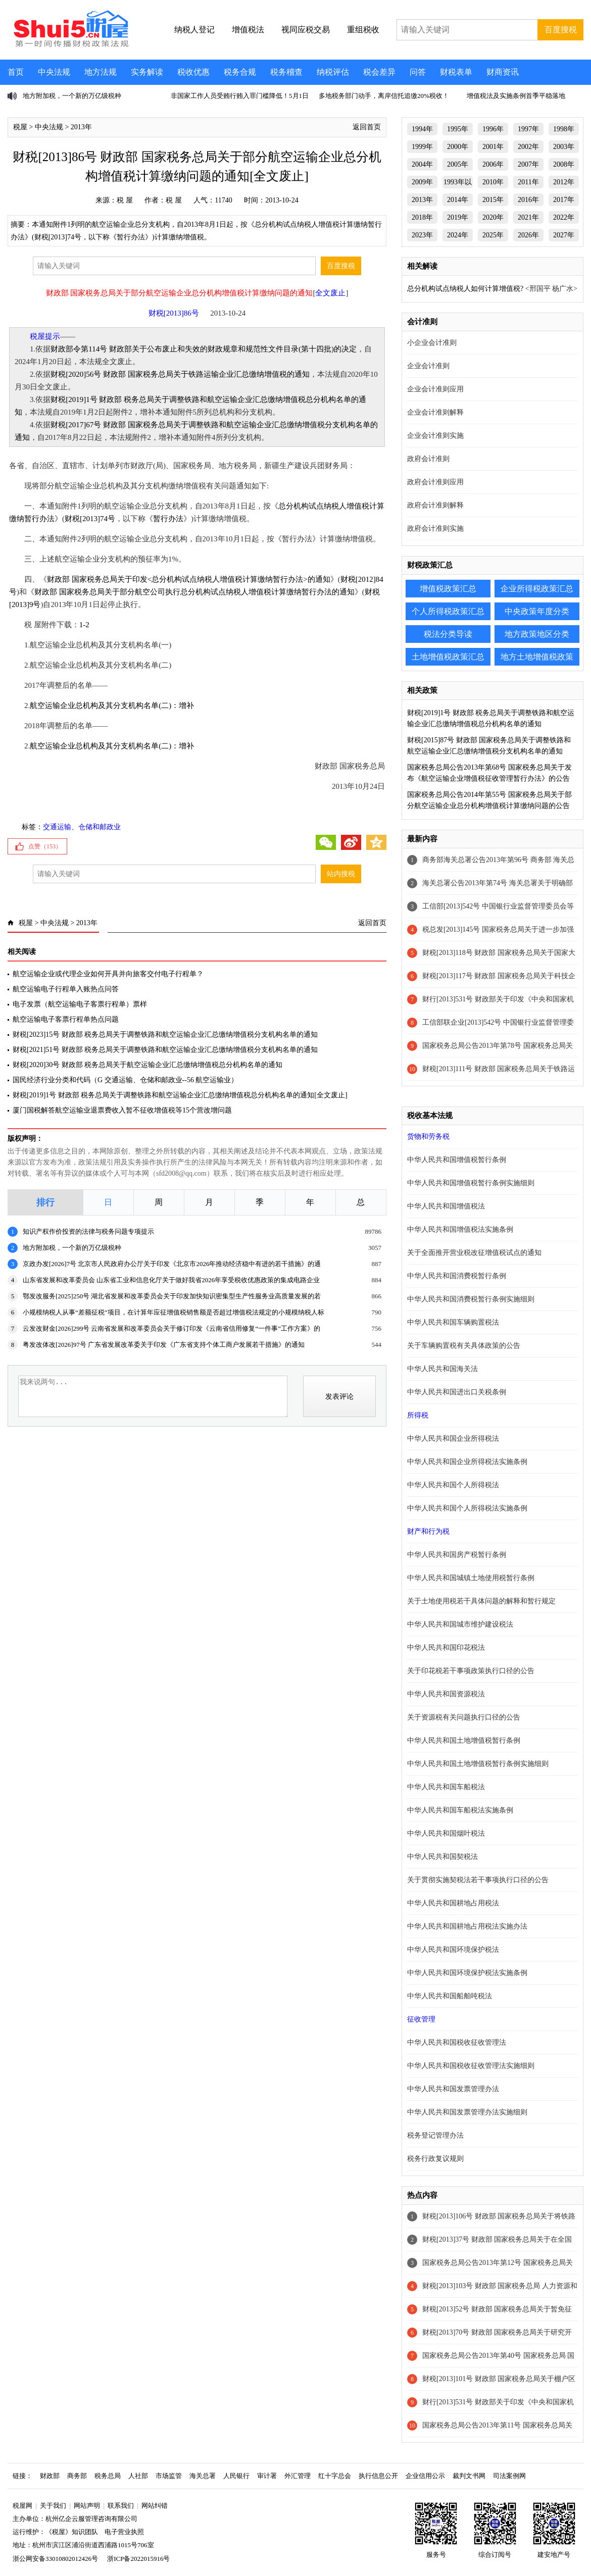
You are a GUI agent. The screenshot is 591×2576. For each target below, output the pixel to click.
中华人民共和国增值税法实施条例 (460, 1229)
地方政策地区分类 (537, 634)
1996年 (493, 129)
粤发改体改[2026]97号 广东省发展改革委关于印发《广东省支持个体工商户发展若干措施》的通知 (164, 1344)
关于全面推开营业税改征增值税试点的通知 (474, 1252)
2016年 (528, 200)
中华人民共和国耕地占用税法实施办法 (467, 1926)
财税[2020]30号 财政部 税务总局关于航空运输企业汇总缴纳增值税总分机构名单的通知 (147, 1065)
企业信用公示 (425, 2476)
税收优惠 (193, 72)
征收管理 (421, 2019)
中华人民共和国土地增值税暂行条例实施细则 (478, 1763)
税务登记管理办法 (435, 2135)
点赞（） (45, 846)
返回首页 (367, 127)
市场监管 (169, 2476)
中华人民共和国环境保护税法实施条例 (467, 1973)
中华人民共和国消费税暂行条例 (456, 1276)
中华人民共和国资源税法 (446, 1694)
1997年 (528, 129)
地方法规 (100, 72)
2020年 (493, 217)
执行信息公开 (378, 2476)
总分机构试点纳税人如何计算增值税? (465, 288)
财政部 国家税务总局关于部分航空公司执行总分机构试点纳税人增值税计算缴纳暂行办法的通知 (194, 592)
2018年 (422, 217)
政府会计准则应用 (435, 482)
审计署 (267, 2476)
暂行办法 (168, 519)
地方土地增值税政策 (537, 656)
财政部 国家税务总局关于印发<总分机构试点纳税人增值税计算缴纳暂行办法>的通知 (188, 579)
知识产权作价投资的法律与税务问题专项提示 (88, 1231)
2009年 (422, 182)
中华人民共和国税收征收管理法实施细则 (470, 2065)
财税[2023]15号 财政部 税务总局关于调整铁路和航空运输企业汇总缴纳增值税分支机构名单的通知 (165, 1034)
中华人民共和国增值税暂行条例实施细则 (470, 1183)
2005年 (457, 164)
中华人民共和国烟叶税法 (446, 1833)
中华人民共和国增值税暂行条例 (456, 1160)
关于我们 (53, 2505)
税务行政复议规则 (435, 2158)
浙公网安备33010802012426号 (55, 2558)
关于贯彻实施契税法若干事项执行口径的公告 (478, 1880)
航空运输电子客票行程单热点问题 (66, 1019)
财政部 (50, 2476)
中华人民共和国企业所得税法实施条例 (467, 1462)
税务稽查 (286, 72)
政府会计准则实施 (435, 528)
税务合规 (240, 72)
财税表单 (456, 72)
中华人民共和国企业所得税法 (453, 1438)
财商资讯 (502, 72)
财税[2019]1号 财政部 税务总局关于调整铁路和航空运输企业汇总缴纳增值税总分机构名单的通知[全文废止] (180, 1095)
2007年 (528, 164)
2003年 (563, 146)
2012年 (563, 182)
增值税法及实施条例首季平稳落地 (516, 95)
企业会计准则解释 (435, 412)
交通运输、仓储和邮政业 (82, 827)
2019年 (457, 217)
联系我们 (121, 2505)
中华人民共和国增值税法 (446, 1206)
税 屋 (125, 200)
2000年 (457, 146)
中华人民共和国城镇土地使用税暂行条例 (470, 1578)
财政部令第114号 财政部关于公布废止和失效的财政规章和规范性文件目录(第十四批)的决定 (204, 349)
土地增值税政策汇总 (448, 656)
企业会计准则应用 (435, 389)
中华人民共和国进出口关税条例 (456, 1392)
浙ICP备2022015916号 (138, 2558)
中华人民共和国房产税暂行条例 (456, 1554)
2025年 (493, 235)
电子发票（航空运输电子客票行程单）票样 (80, 1004)
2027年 (563, 235)
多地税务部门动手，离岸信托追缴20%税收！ (384, 95)
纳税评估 (333, 72)
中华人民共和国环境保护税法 (453, 1949)
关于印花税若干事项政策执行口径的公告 (470, 1671)
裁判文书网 (469, 2476)
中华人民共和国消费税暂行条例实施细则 (470, 1299)
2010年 (493, 182)
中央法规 (54, 72)
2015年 (493, 200)
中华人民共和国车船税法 (446, 1787)
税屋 (20, 127)
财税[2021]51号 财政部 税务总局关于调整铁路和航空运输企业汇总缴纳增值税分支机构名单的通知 (165, 1049)
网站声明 (87, 2505)
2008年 (563, 164)
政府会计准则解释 (435, 505)
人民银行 (236, 2476)
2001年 (493, 146)
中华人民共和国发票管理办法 (453, 2089)
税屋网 (22, 2505)
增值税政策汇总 (448, 588)
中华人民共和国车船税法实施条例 (460, 1810)
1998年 (563, 129)
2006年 (493, 164)
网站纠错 (154, 2505)
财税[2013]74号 (90, 519)
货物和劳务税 (428, 1136)
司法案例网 (509, 2476)
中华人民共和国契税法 (442, 1856)
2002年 (528, 146)
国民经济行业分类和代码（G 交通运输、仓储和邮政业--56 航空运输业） (125, 1080)
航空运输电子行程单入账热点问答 (66, 989)
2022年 (563, 217)
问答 (418, 72)
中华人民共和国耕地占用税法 (453, 1903)
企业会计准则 (428, 366)
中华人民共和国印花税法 (446, 1647)
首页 (16, 72)
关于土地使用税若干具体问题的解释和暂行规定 (481, 1601)
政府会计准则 (428, 459)
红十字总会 (334, 2476)
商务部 (77, 2476)
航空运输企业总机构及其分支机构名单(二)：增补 (112, 705)
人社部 (138, 2476)
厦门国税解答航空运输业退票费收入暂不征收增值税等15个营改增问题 (122, 1110)
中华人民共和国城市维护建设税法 (460, 1624)
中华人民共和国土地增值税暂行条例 (463, 1740)
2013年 (81, 127)
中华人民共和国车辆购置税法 (453, 1322)
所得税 (417, 1415)
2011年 (528, 182)
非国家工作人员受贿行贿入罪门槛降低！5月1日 (240, 95)
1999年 (422, 146)
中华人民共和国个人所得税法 (453, 1485)
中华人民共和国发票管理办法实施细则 (467, 2112)
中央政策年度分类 (537, 611)
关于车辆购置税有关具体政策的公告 (463, 1345)
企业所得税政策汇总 (537, 588)
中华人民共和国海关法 (442, 1369)
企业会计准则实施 (435, 435)
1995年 (457, 129)
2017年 (563, 200)
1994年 (422, 129)
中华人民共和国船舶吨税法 (449, 1996)
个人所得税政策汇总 (448, 611)
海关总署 (202, 2476)
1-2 (84, 625)
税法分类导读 (448, 634)
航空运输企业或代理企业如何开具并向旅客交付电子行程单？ (108, 974)
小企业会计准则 (432, 342)
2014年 (457, 200)
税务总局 (107, 2476)
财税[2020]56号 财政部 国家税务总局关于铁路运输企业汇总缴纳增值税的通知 (180, 374)
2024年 (457, 235)
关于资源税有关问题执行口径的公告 (463, 1717)
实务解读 (147, 72)
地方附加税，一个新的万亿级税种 (72, 95)
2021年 (528, 217)
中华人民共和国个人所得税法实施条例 (467, 1508)
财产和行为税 (428, 1531)
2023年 (422, 235)
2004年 (422, 164)
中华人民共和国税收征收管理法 (456, 2042)
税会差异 (379, 72)
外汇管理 (297, 2476)
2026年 (528, 235)
